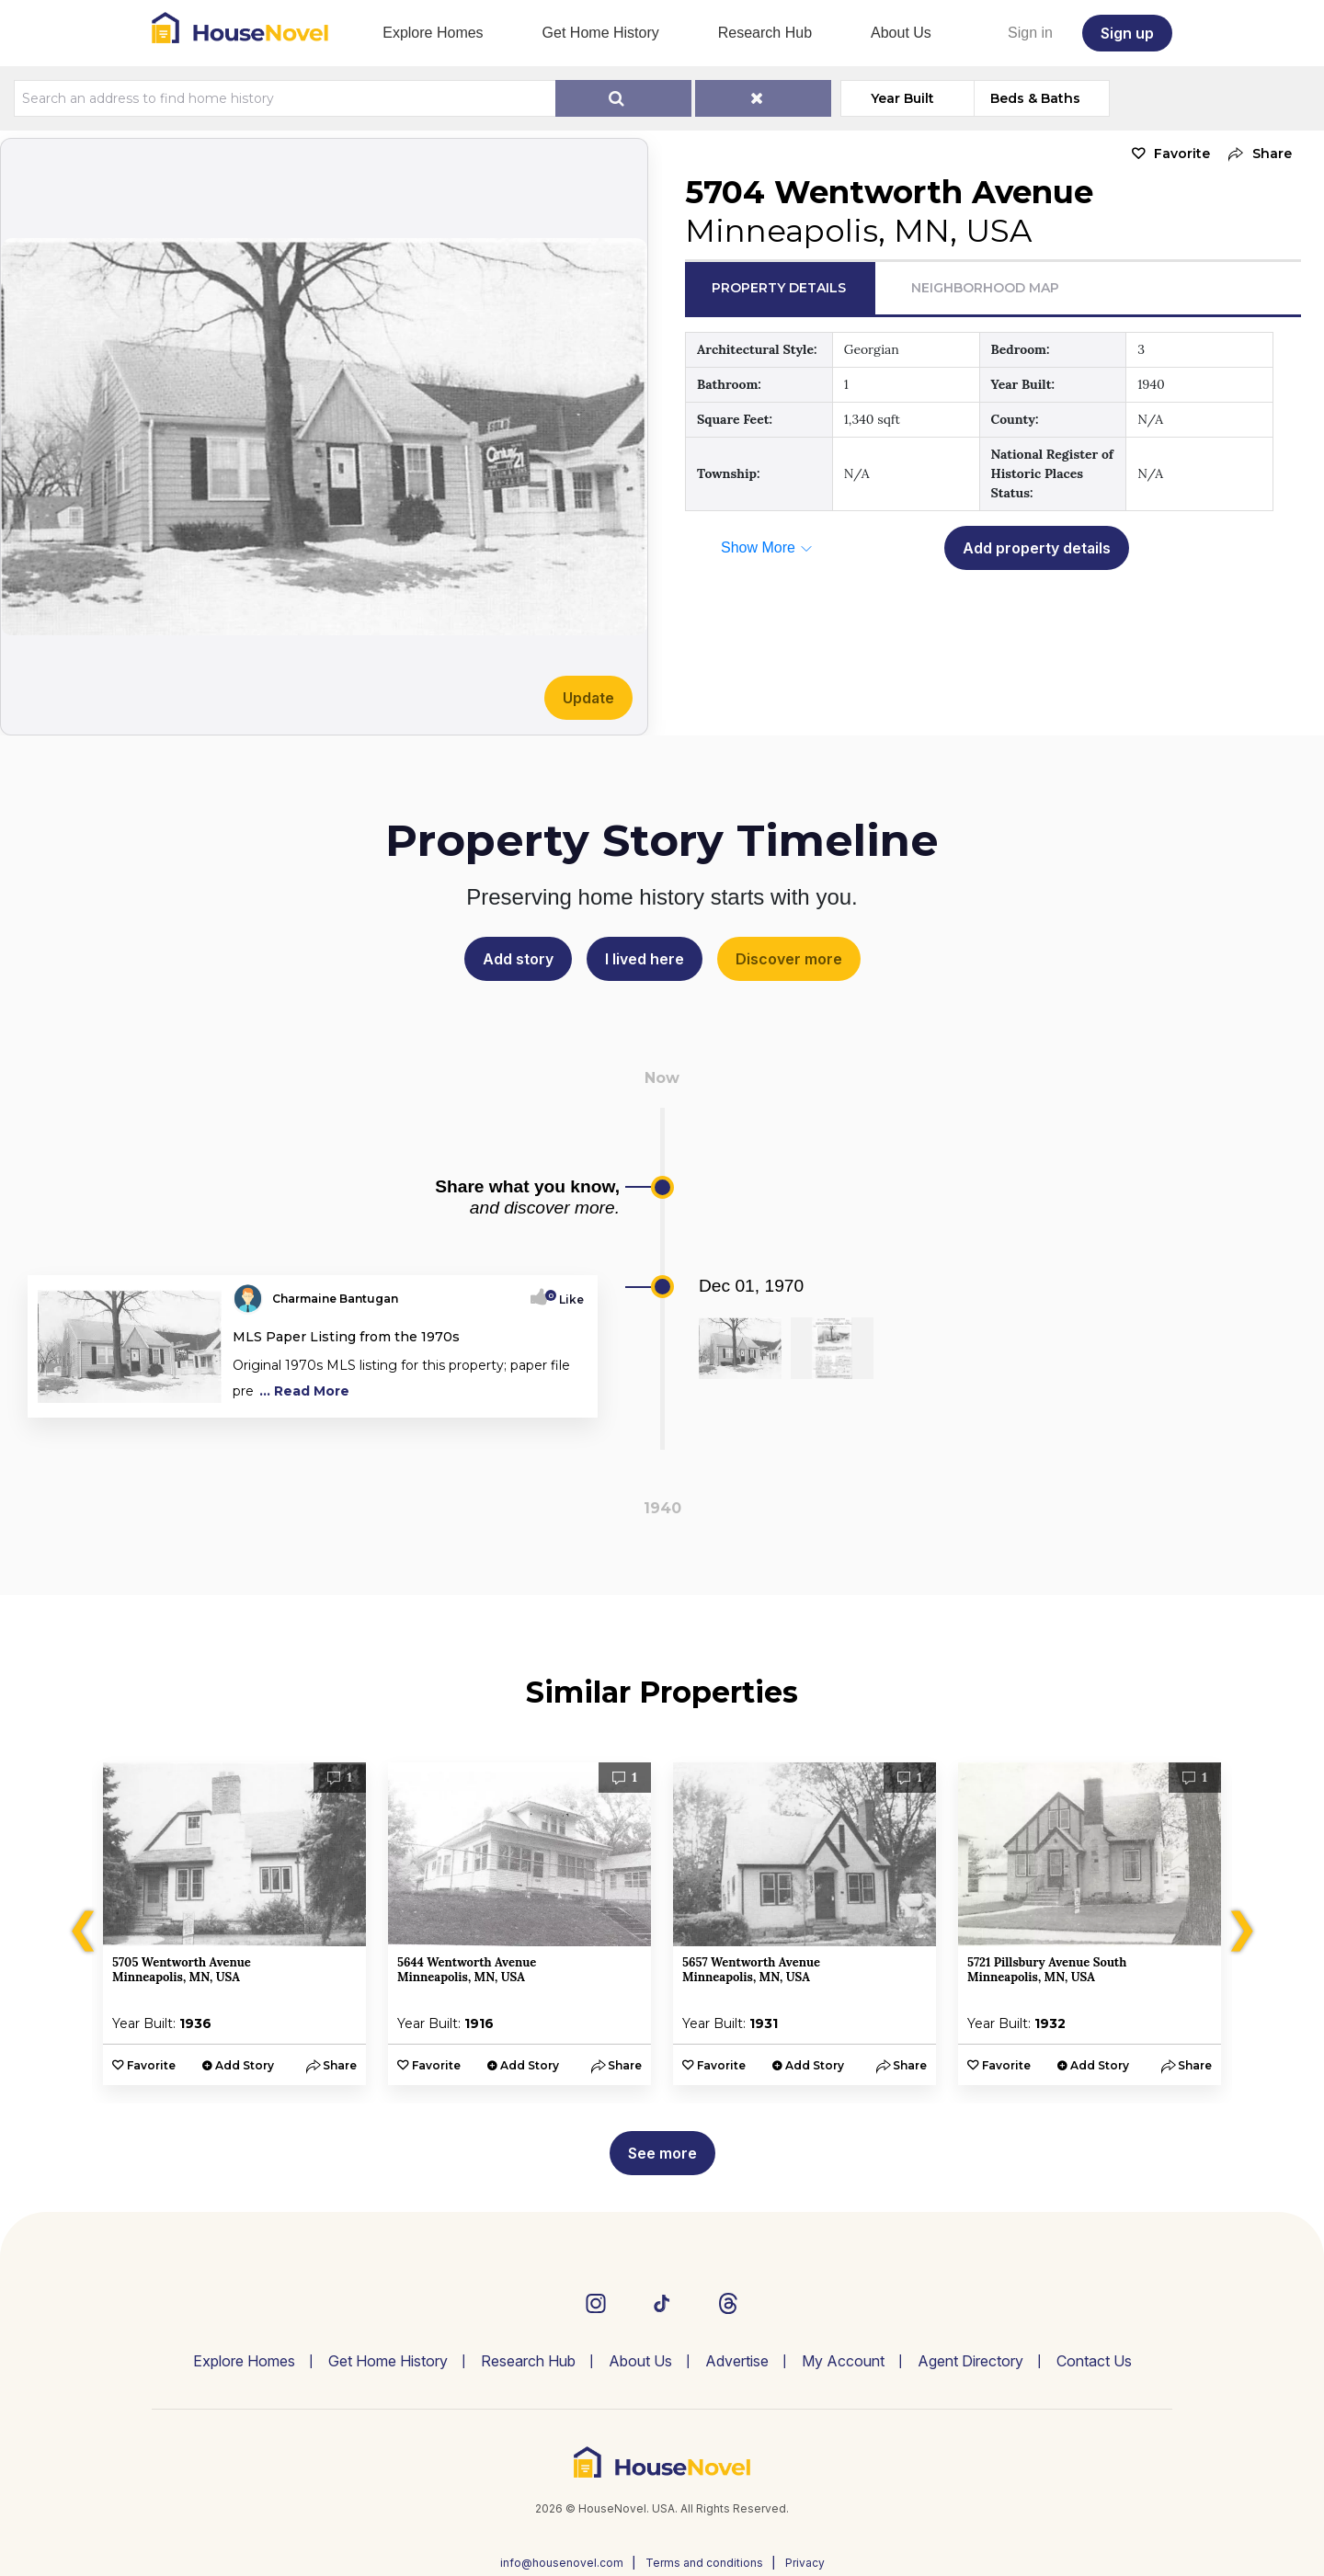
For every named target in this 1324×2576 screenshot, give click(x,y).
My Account (843, 2361)
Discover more (789, 959)
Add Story (244, 2065)
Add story (518, 959)
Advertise (737, 2361)
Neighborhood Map (985, 287)
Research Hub (765, 32)
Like (566, 1299)
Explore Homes (432, 32)
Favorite (1182, 153)
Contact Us (1094, 2361)
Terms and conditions (704, 2563)
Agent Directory (970, 2361)
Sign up (1127, 33)
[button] (1255, 154)
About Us (901, 32)
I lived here (644, 959)
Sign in (1030, 32)
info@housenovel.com (561, 2563)
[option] (234, 1923)
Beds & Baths (1035, 98)
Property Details (779, 287)
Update (588, 698)
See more (662, 2153)
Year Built (902, 98)
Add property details (1037, 548)
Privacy (805, 2563)
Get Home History (600, 32)
